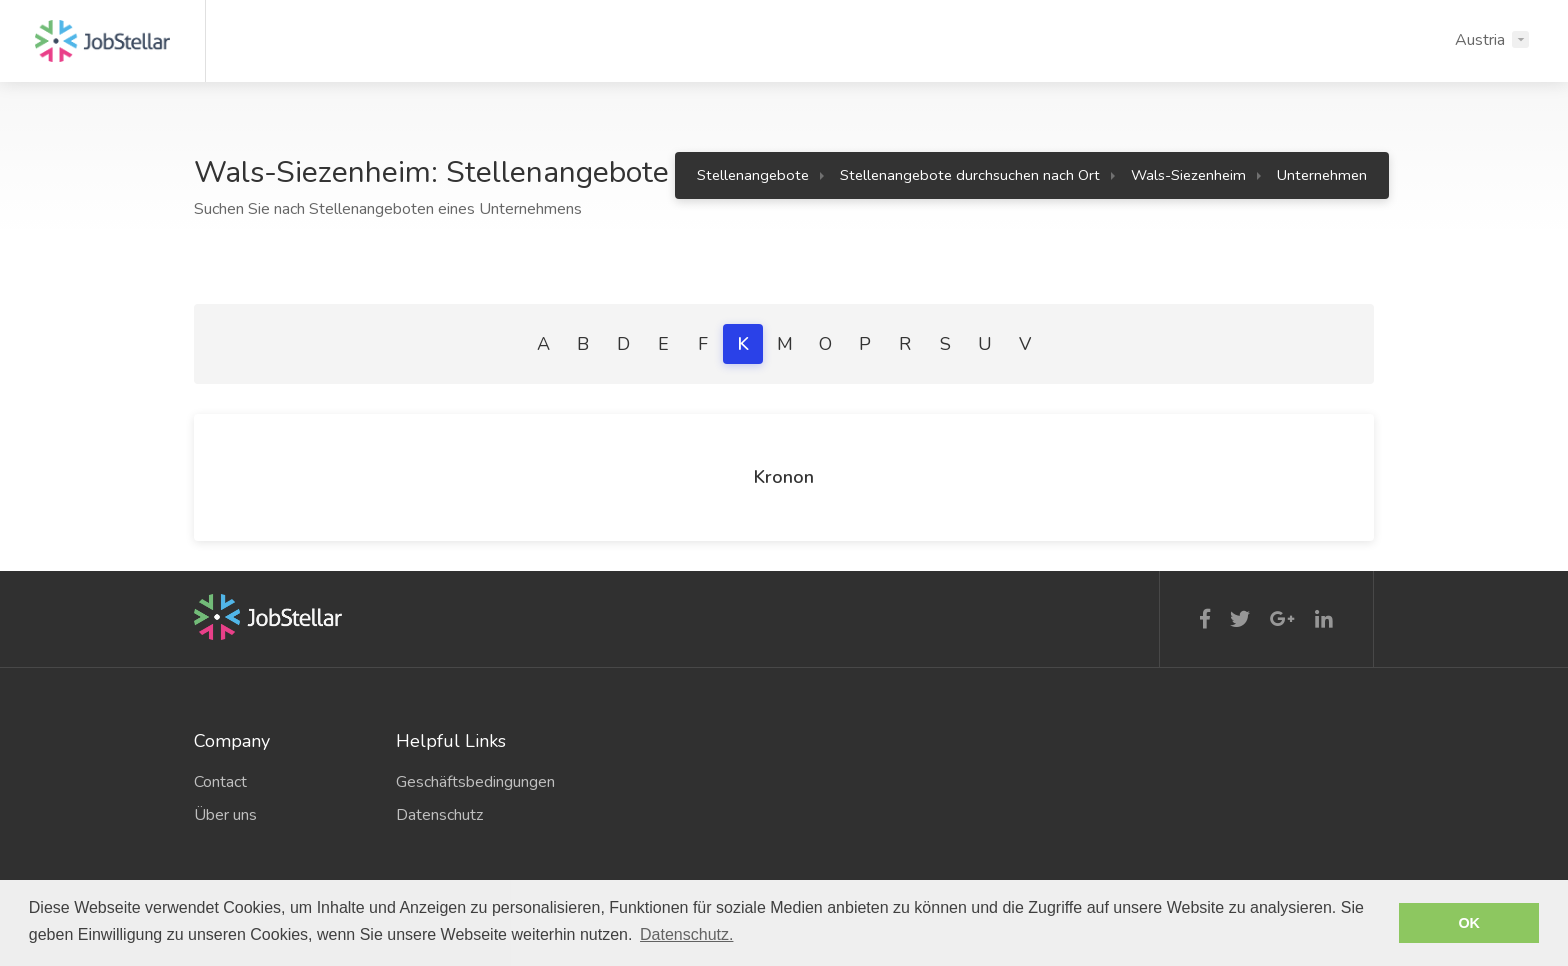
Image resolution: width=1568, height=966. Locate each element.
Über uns (225, 815)
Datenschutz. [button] (686, 934)
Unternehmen (1322, 175)
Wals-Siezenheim (1188, 175)
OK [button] (1469, 923)
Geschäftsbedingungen (475, 782)
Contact (220, 782)
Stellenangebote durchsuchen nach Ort (970, 175)
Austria (1480, 40)
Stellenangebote (753, 175)
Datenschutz (439, 815)
